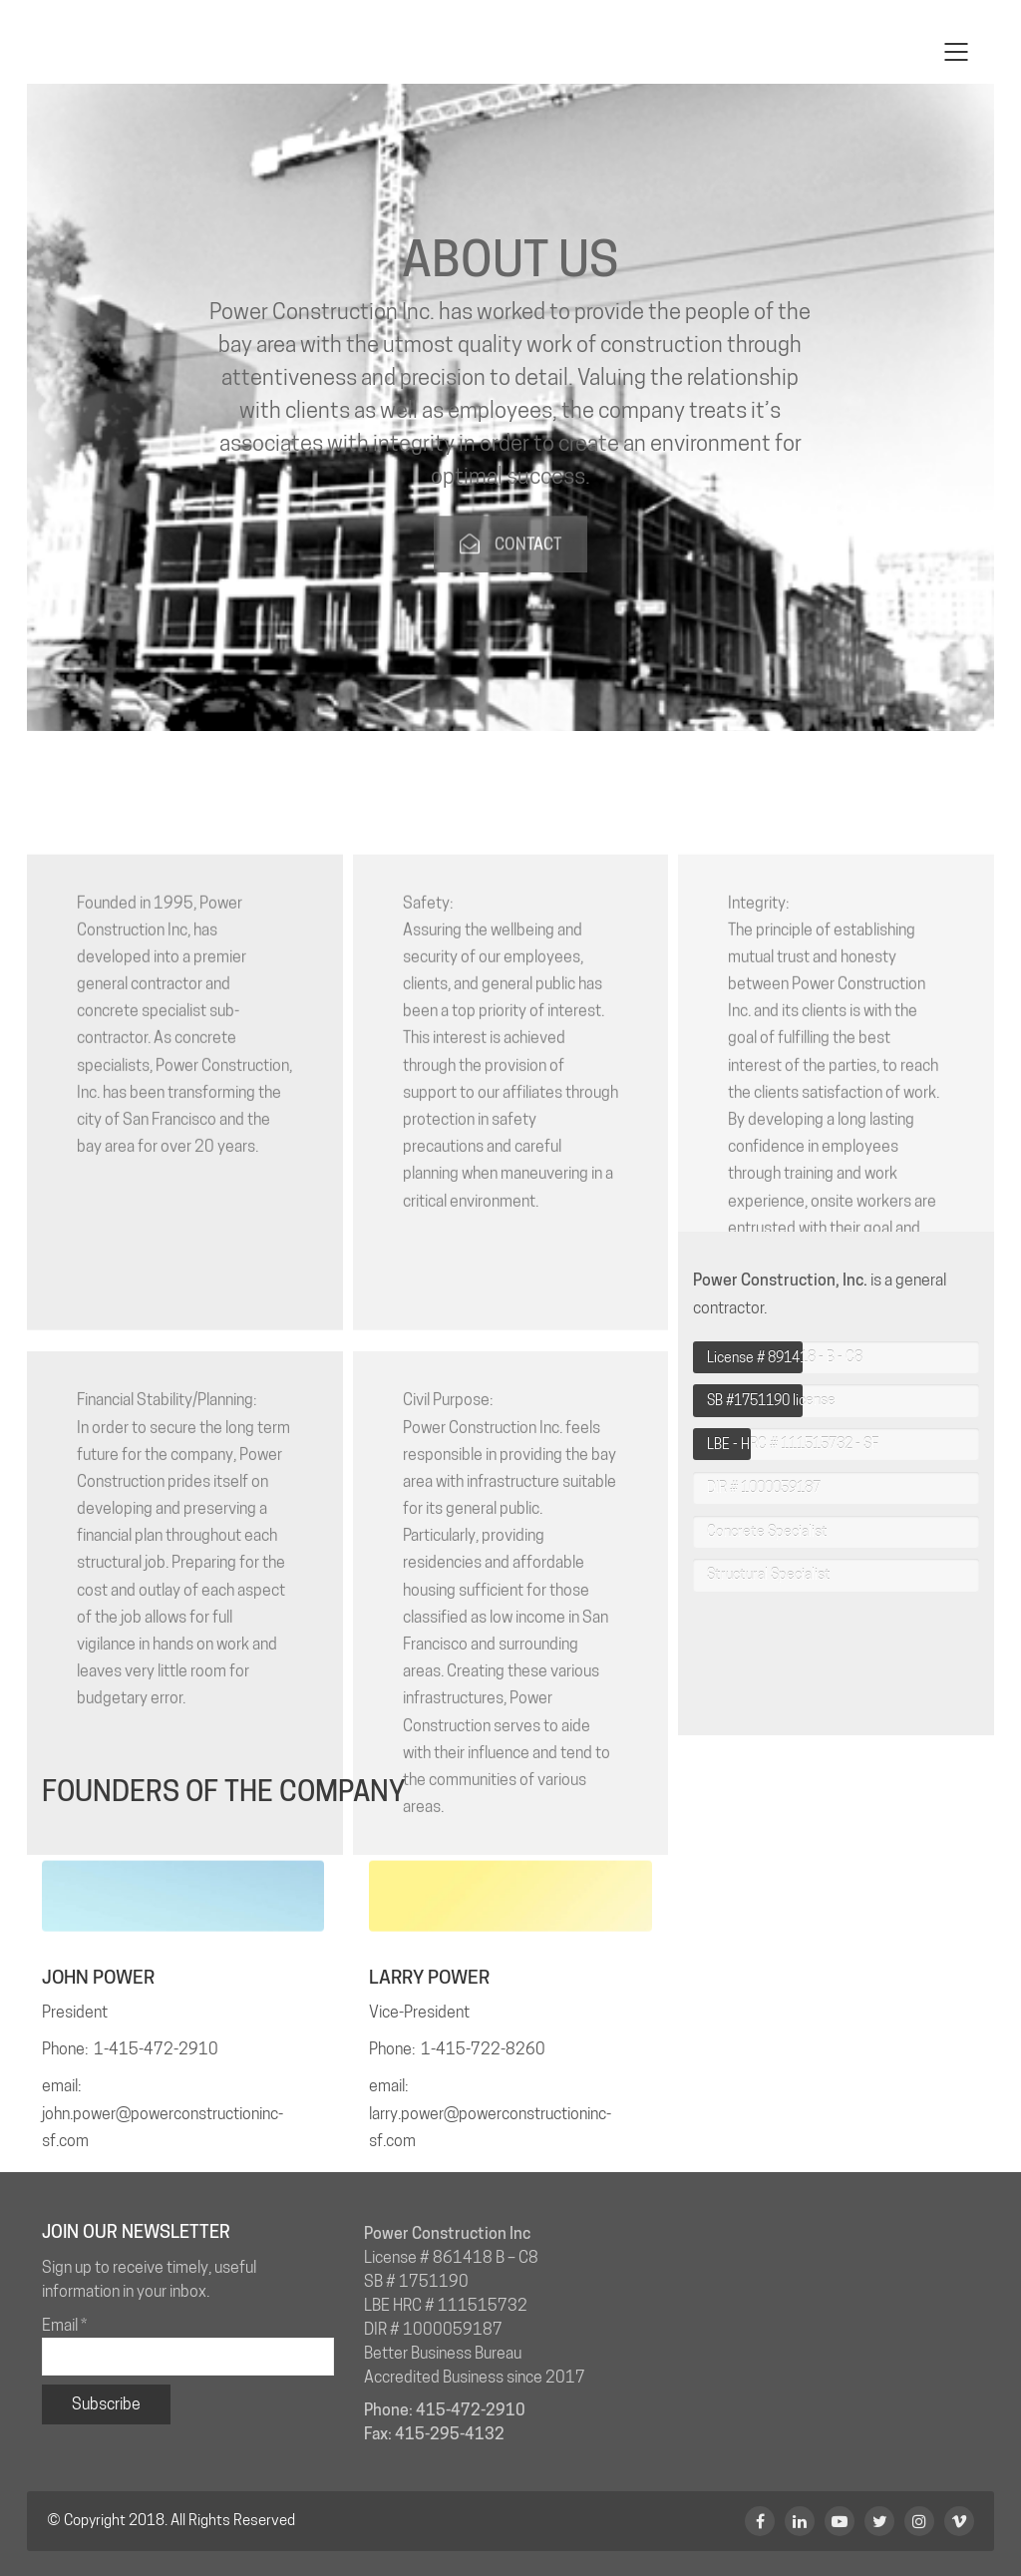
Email (64, 2325)
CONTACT (510, 583)
